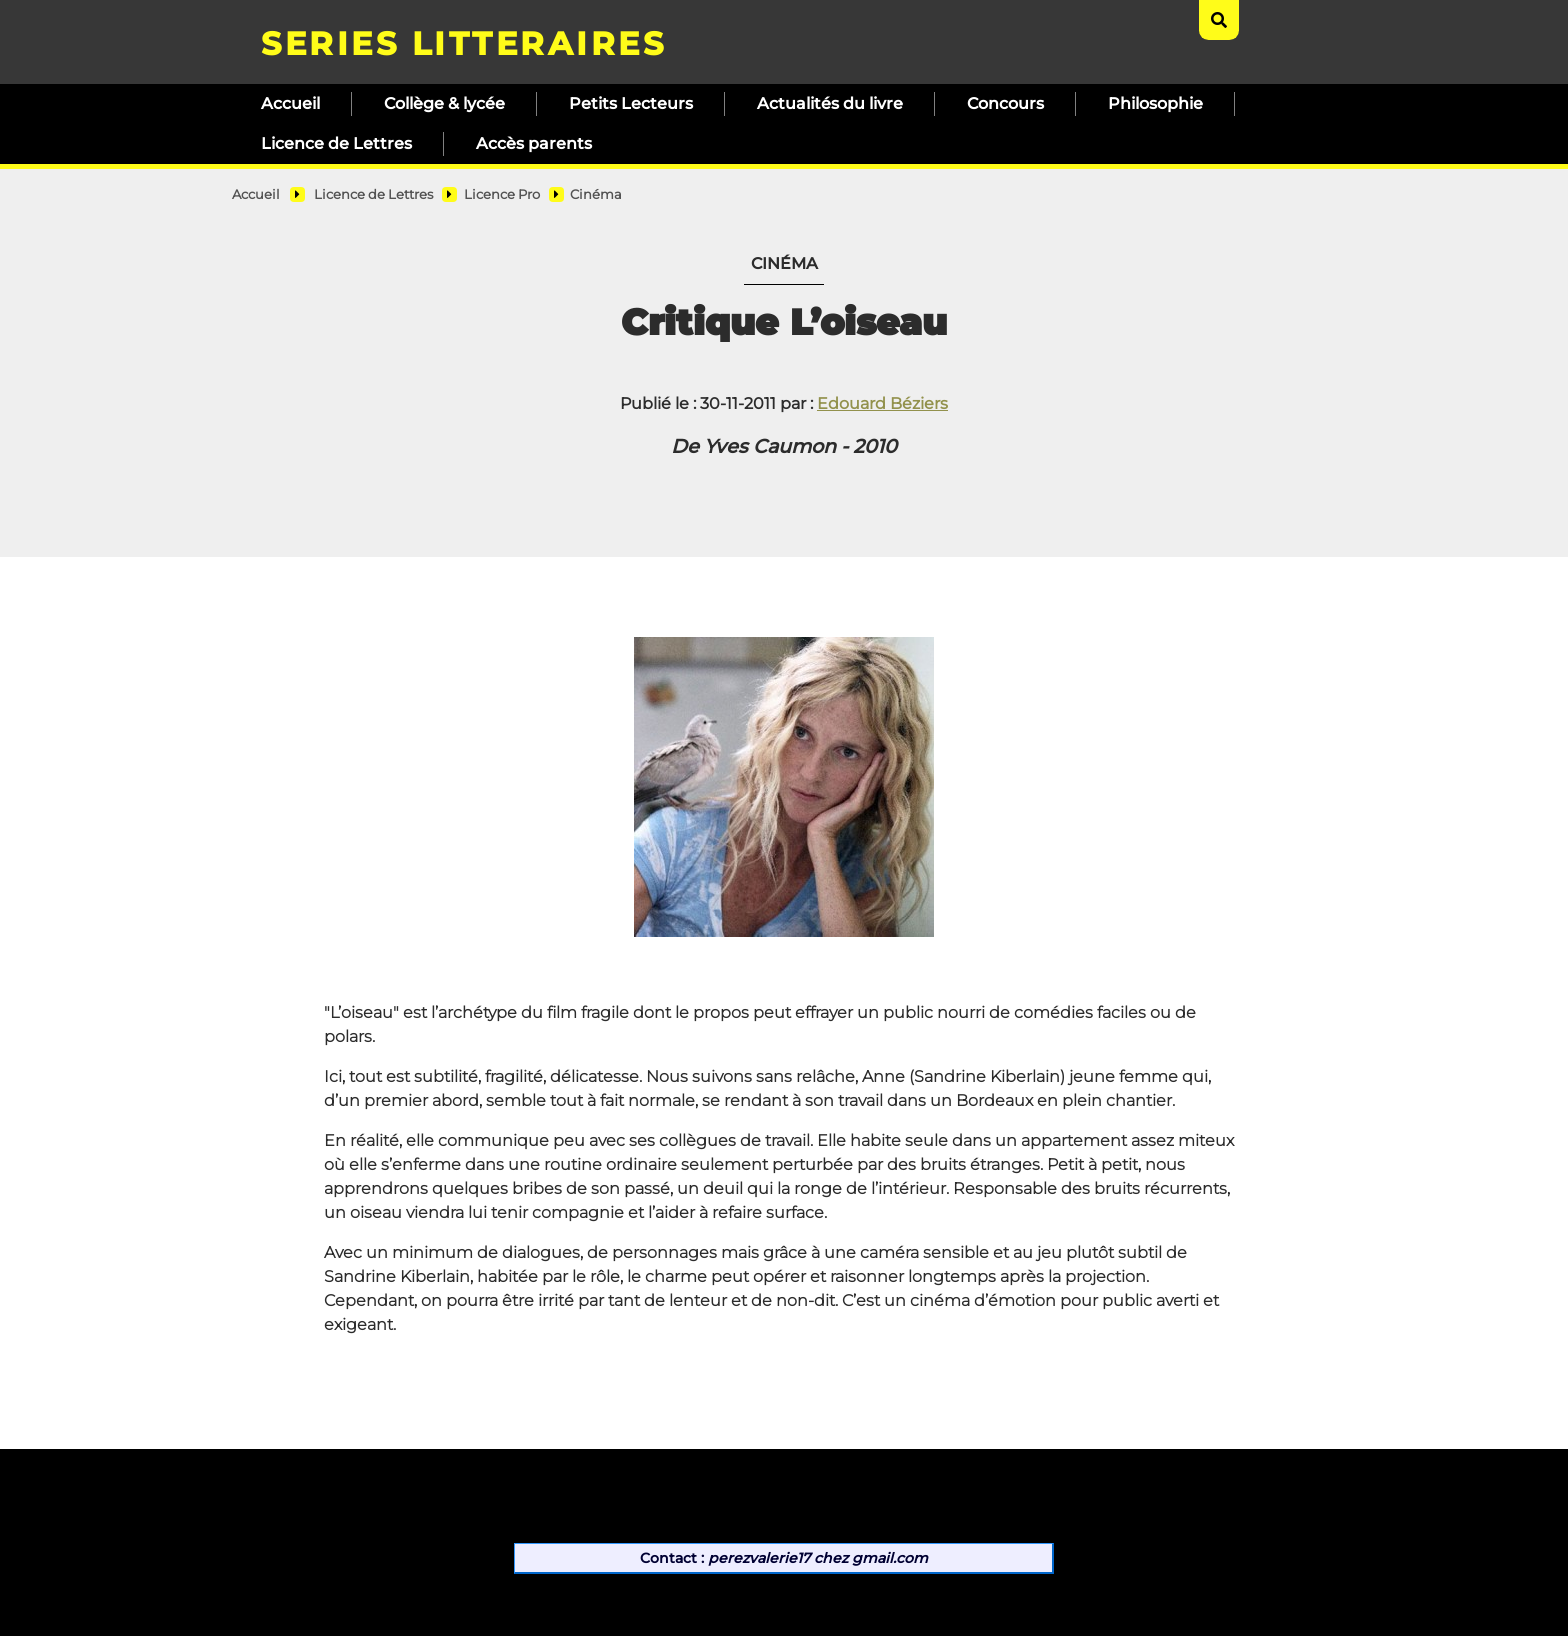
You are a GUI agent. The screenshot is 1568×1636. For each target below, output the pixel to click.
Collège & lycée (444, 103)
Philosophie (1155, 103)
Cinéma (596, 194)
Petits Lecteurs (631, 103)
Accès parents (534, 143)
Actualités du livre (830, 103)
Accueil (290, 103)
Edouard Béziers (882, 403)
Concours (1005, 103)
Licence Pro (502, 194)
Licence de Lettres (336, 143)
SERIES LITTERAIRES (463, 43)
